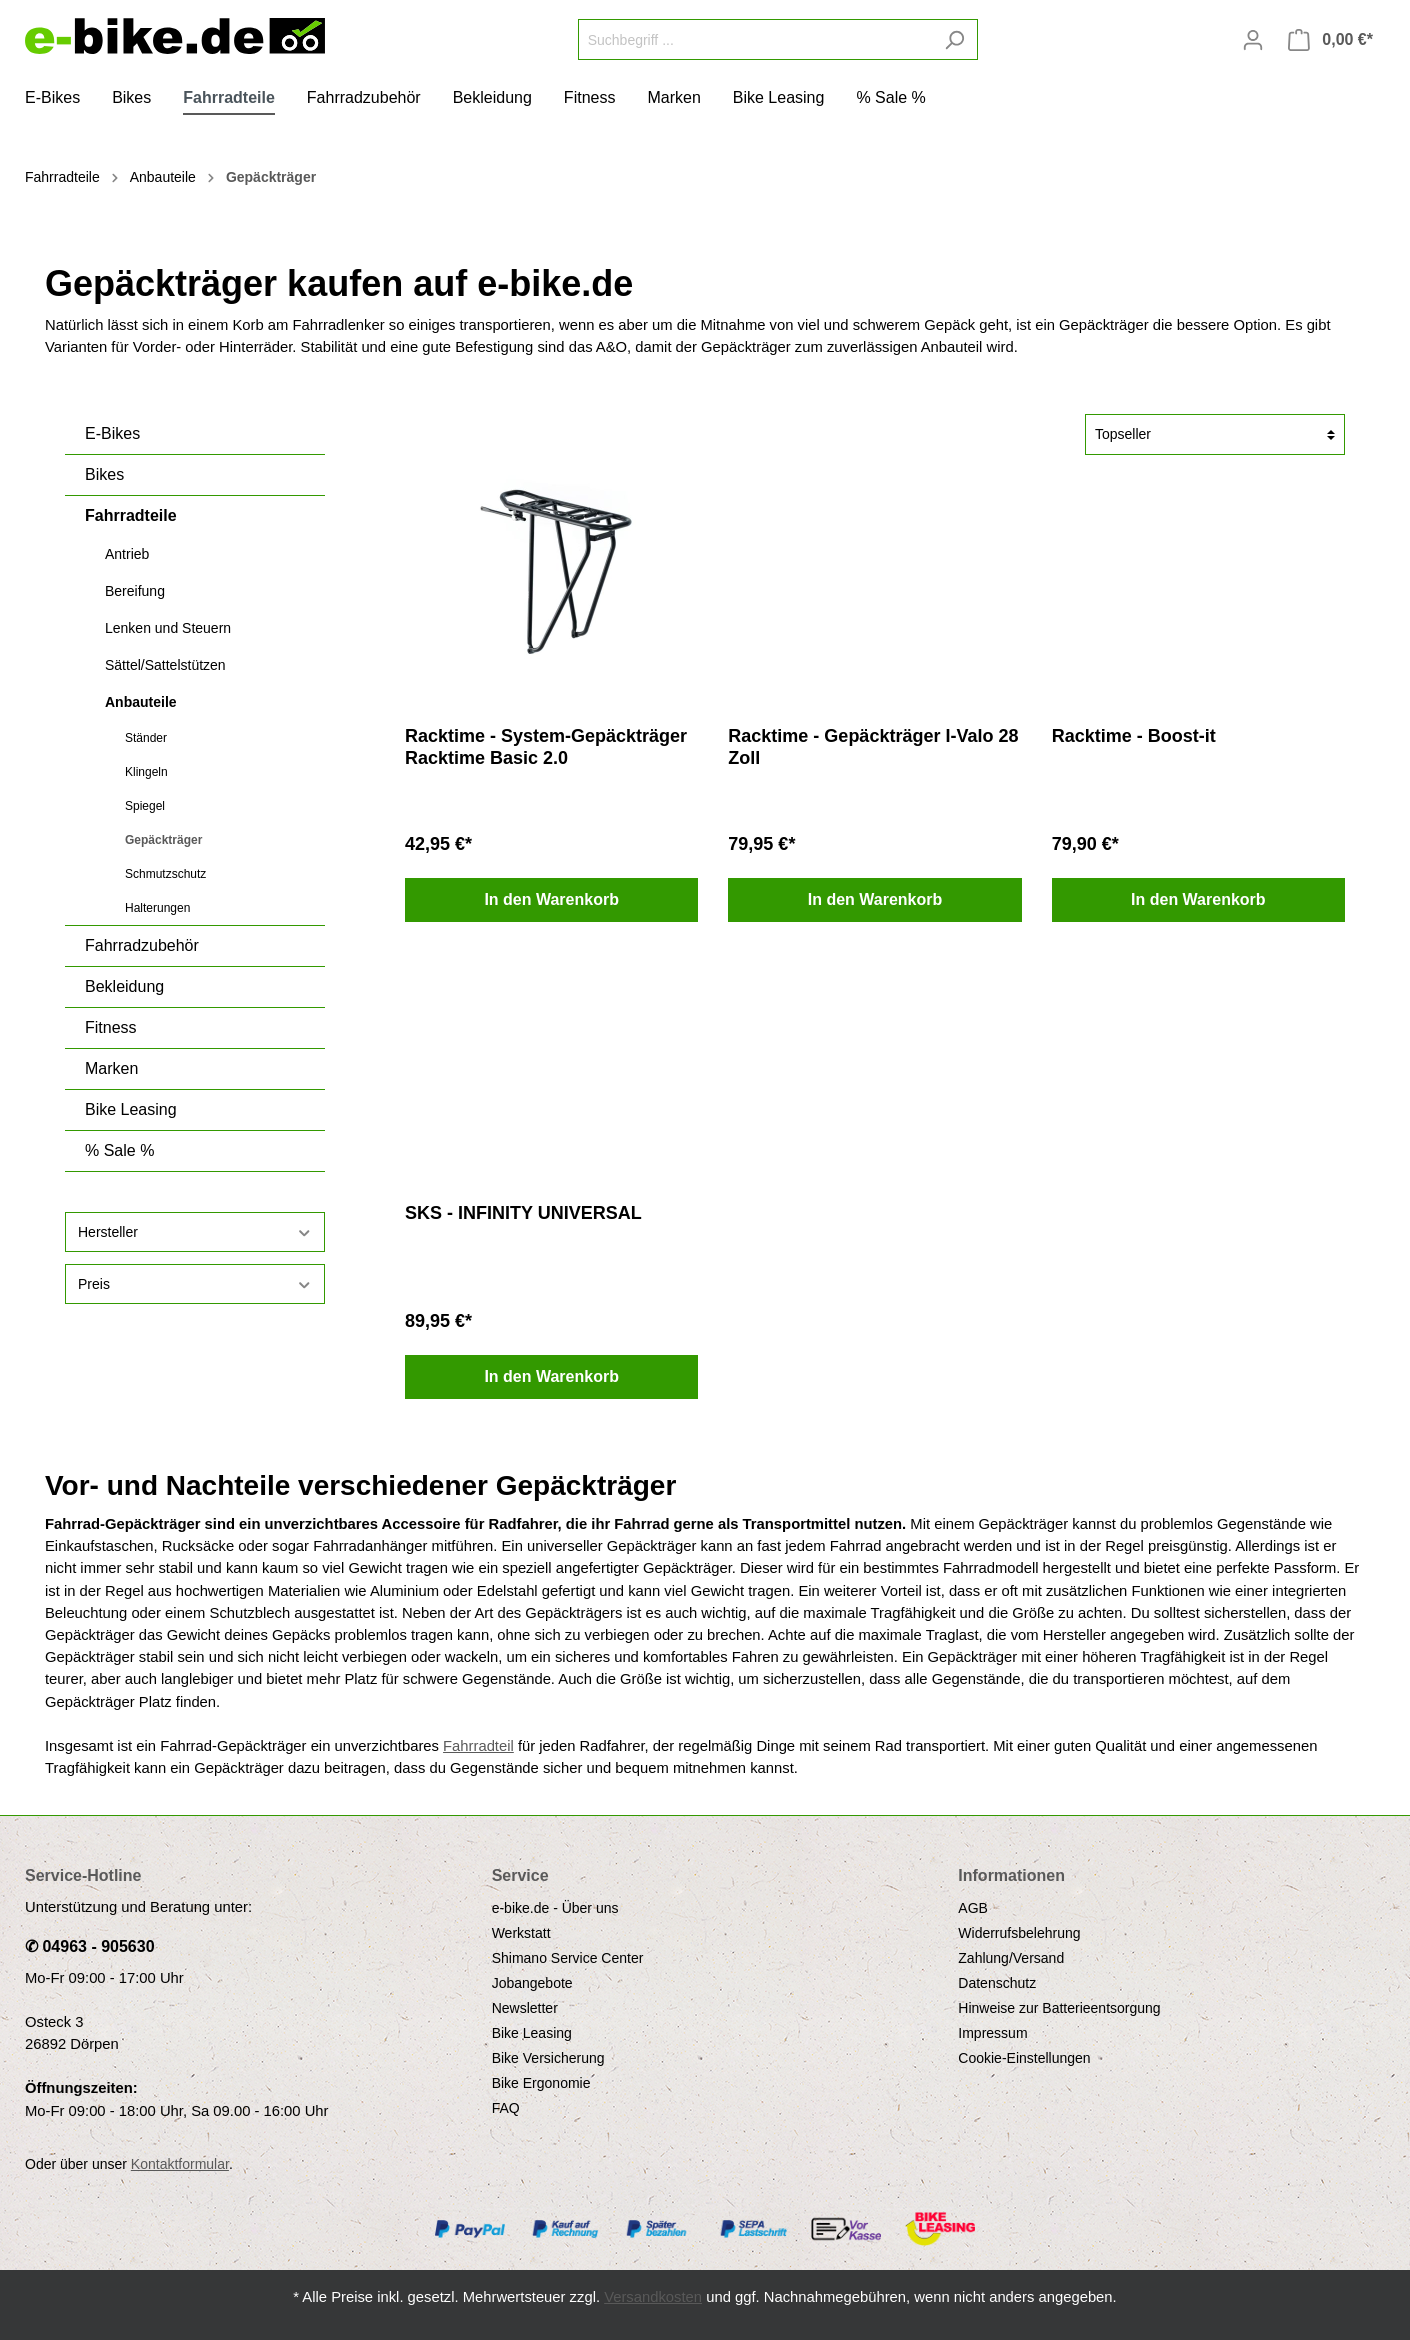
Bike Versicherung (548, 2058)
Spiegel (145, 806)
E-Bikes (112, 433)
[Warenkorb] (1330, 40)
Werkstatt (521, 1933)
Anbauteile (141, 702)
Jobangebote (532, 1983)
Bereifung (135, 591)
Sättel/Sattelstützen (165, 665)
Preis (195, 1284)
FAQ (506, 2108)
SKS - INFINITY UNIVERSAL (523, 1213)
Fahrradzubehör (142, 945)
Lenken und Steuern (168, 628)
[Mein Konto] (1253, 40)
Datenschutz (997, 1983)
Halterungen (157, 908)
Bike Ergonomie (541, 2083)
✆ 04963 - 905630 (90, 1946)
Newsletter (525, 2008)
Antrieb (127, 554)
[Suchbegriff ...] (755, 39)
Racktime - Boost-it (1134, 736)
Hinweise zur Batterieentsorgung (1059, 2008)
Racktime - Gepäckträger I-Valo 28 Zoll (873, 747)
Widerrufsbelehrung (1019, 1933)
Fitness (111, 1027)
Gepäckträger (163, 840)
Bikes (104, 474)
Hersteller (195, 1232)
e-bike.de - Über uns (555, 1908)
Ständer (146, 738)
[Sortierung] (1215, 434)
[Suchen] (954, 39)
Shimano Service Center (568, 1958)
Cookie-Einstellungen (1024, 2058)
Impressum (992, 2033)
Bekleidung (124, 986)
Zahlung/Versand (1011, 1958)
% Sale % (119, 1150)
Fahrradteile (131, 515)
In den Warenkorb (551, 899)
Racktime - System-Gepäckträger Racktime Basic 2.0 (546, 747)
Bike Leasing (131, 1109)
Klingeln (146, 772)
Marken (111, 1068)
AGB (973, 1908)
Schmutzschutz (165, 874)
